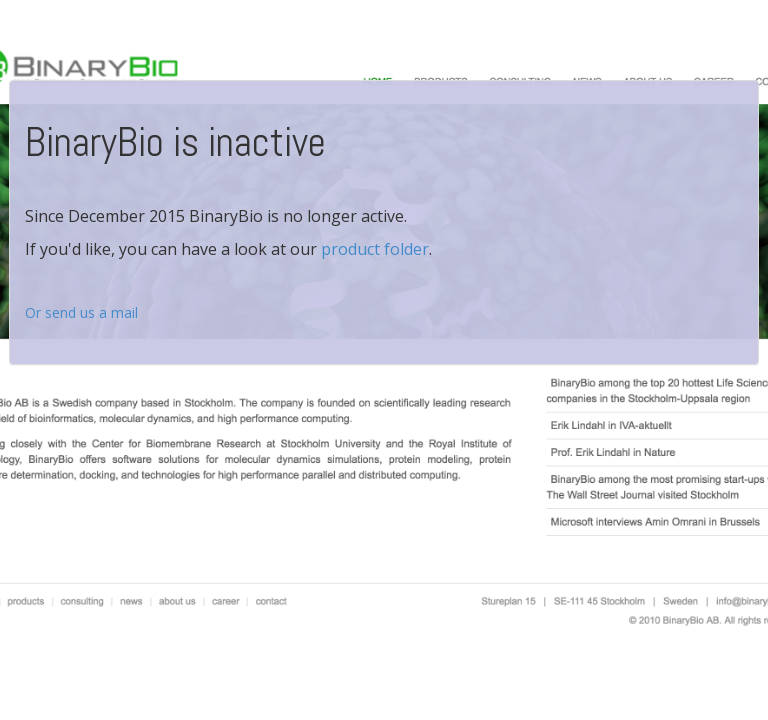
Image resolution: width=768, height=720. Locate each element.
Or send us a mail (81, 312)
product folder (375, 249)
